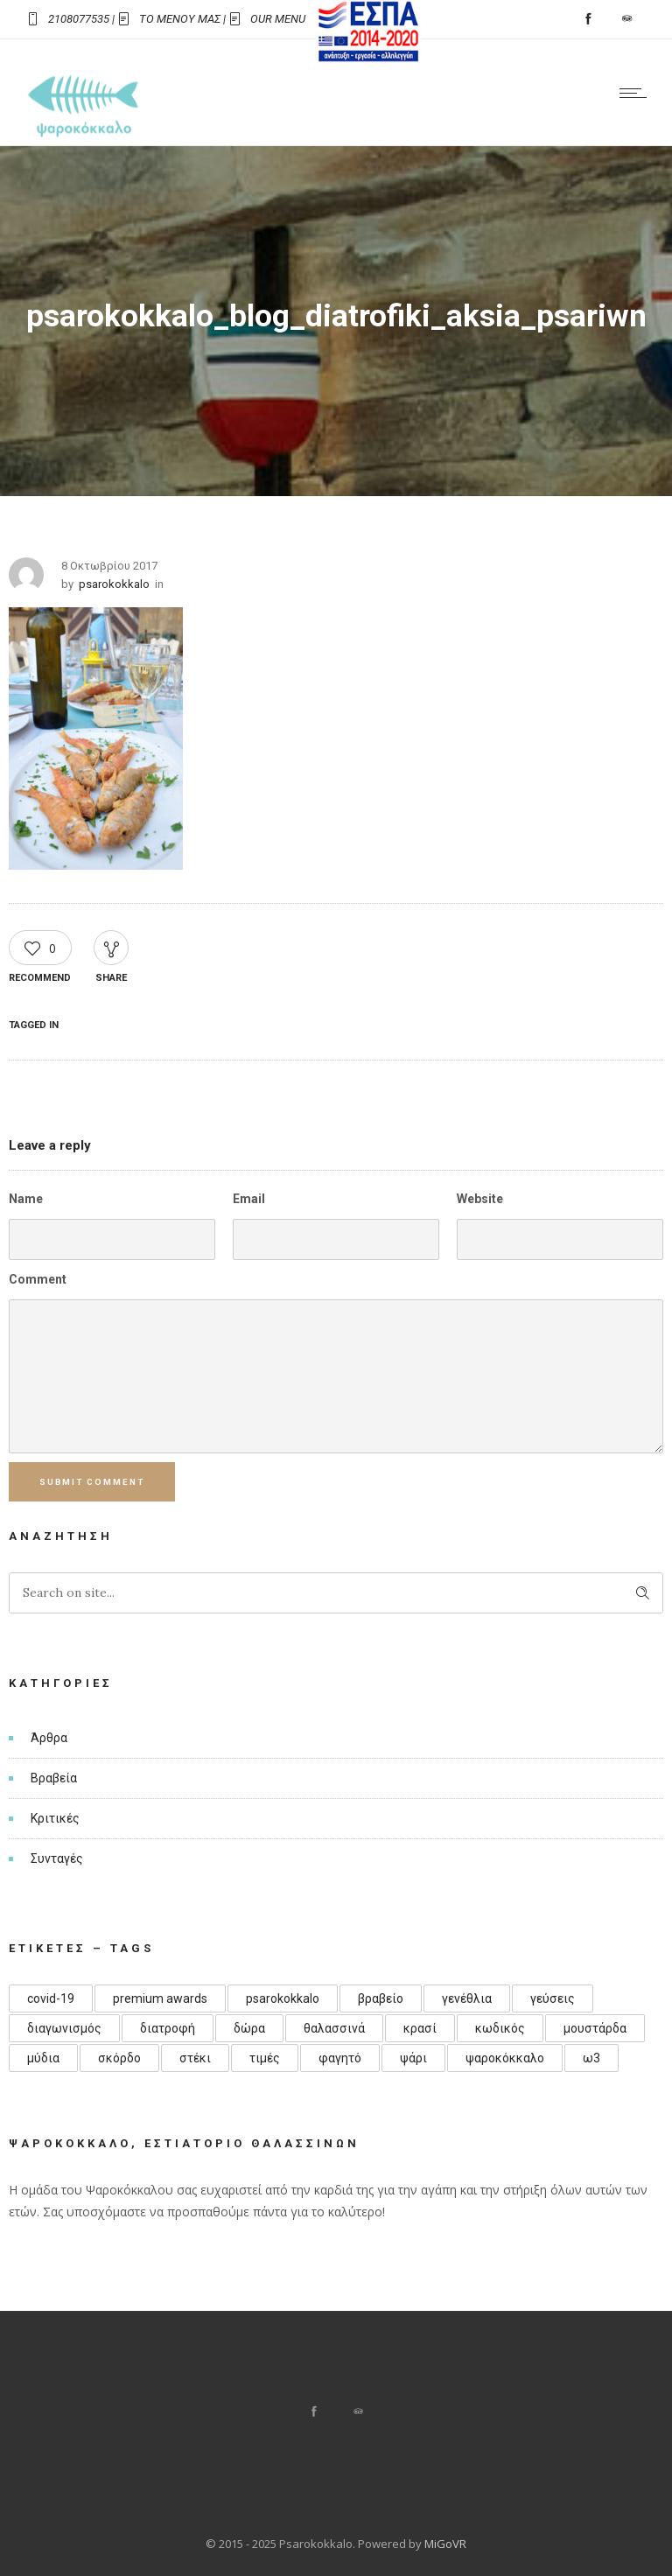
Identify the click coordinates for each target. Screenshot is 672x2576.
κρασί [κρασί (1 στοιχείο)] (420, 2028)
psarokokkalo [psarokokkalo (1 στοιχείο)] (282, 1999)
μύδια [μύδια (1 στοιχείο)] (43, 2058)
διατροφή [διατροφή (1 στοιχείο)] (167, 2028)
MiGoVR (445, 2544)
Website (480, 1199)
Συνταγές (57, 1859)
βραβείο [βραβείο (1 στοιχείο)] (380, 1999)
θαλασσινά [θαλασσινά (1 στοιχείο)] (334, 2028)
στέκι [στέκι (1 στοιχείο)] (195, 2058)
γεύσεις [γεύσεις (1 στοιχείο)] (552, 1999)
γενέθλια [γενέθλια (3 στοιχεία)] (467, 1999)
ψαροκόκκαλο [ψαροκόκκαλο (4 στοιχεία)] (505, 2058)
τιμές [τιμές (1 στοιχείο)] (264, 2058)
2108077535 (78, 18)
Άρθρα (49, 1738)
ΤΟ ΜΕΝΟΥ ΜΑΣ (179, 18)
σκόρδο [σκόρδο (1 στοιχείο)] (119, 2058)
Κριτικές (55, 1818)
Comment (37, 1279)
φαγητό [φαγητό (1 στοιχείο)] (339, 2058)
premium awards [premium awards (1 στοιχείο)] (160, 1999)
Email (249, 1199)
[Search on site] (336, 1593)
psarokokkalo (114, 584)
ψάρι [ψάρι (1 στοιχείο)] (413, 2058)
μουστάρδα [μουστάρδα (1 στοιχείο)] (595, 2028)
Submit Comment (93, 1482)
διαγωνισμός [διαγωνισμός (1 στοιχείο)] (64, 2028)
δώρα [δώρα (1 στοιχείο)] (249, 2028)
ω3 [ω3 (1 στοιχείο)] (591, 2058)
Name (26, 1199)
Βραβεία (54, 1778)
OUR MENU (277, 18)
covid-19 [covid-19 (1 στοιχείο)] (50, 1999)
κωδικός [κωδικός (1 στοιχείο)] (500, 2028)
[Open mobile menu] (637, 92)
